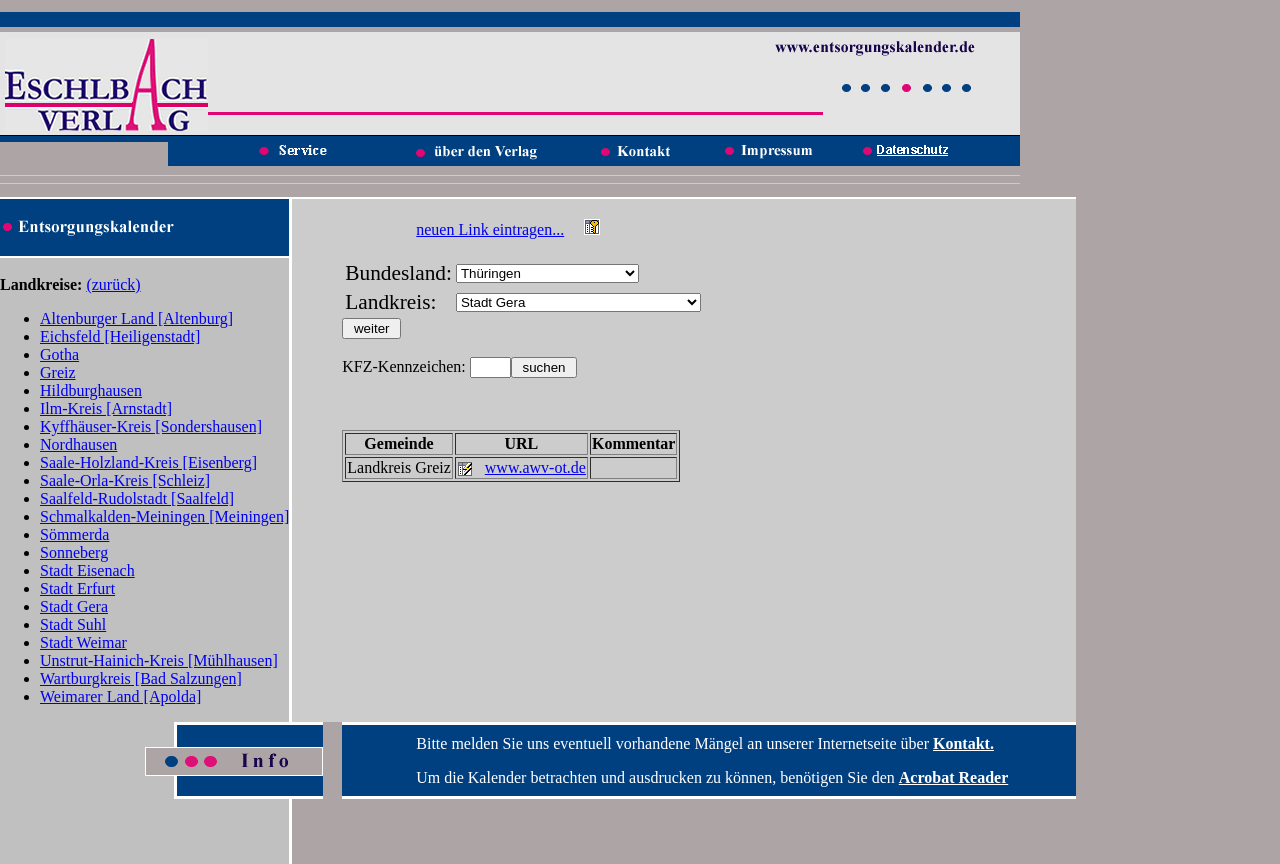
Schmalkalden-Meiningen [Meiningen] (164, 516)
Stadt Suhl (73, 624)
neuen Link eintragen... (490, 229)
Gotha (59, 354)
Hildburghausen (91, 390)
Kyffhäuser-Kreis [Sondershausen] (151, 426)
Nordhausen (78, 444)
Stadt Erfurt (77, 588)
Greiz (58, 372)
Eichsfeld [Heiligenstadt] (120, 336)
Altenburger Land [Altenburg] (136, 318)
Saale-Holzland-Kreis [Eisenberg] (148, 462)
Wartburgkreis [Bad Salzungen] (141, 678)
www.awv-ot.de (535, 467)
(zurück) (113, 284)
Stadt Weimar (83, 642)
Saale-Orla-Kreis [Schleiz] (125, 480)
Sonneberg (74, 552)
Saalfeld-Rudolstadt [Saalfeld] (137, 498)
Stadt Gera (74, 606)
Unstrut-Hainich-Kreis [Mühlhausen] (159, 660)
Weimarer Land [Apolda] (120, 696)
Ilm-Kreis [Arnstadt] (106, 408)
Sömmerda (74, 534)
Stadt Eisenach (87, 570)
